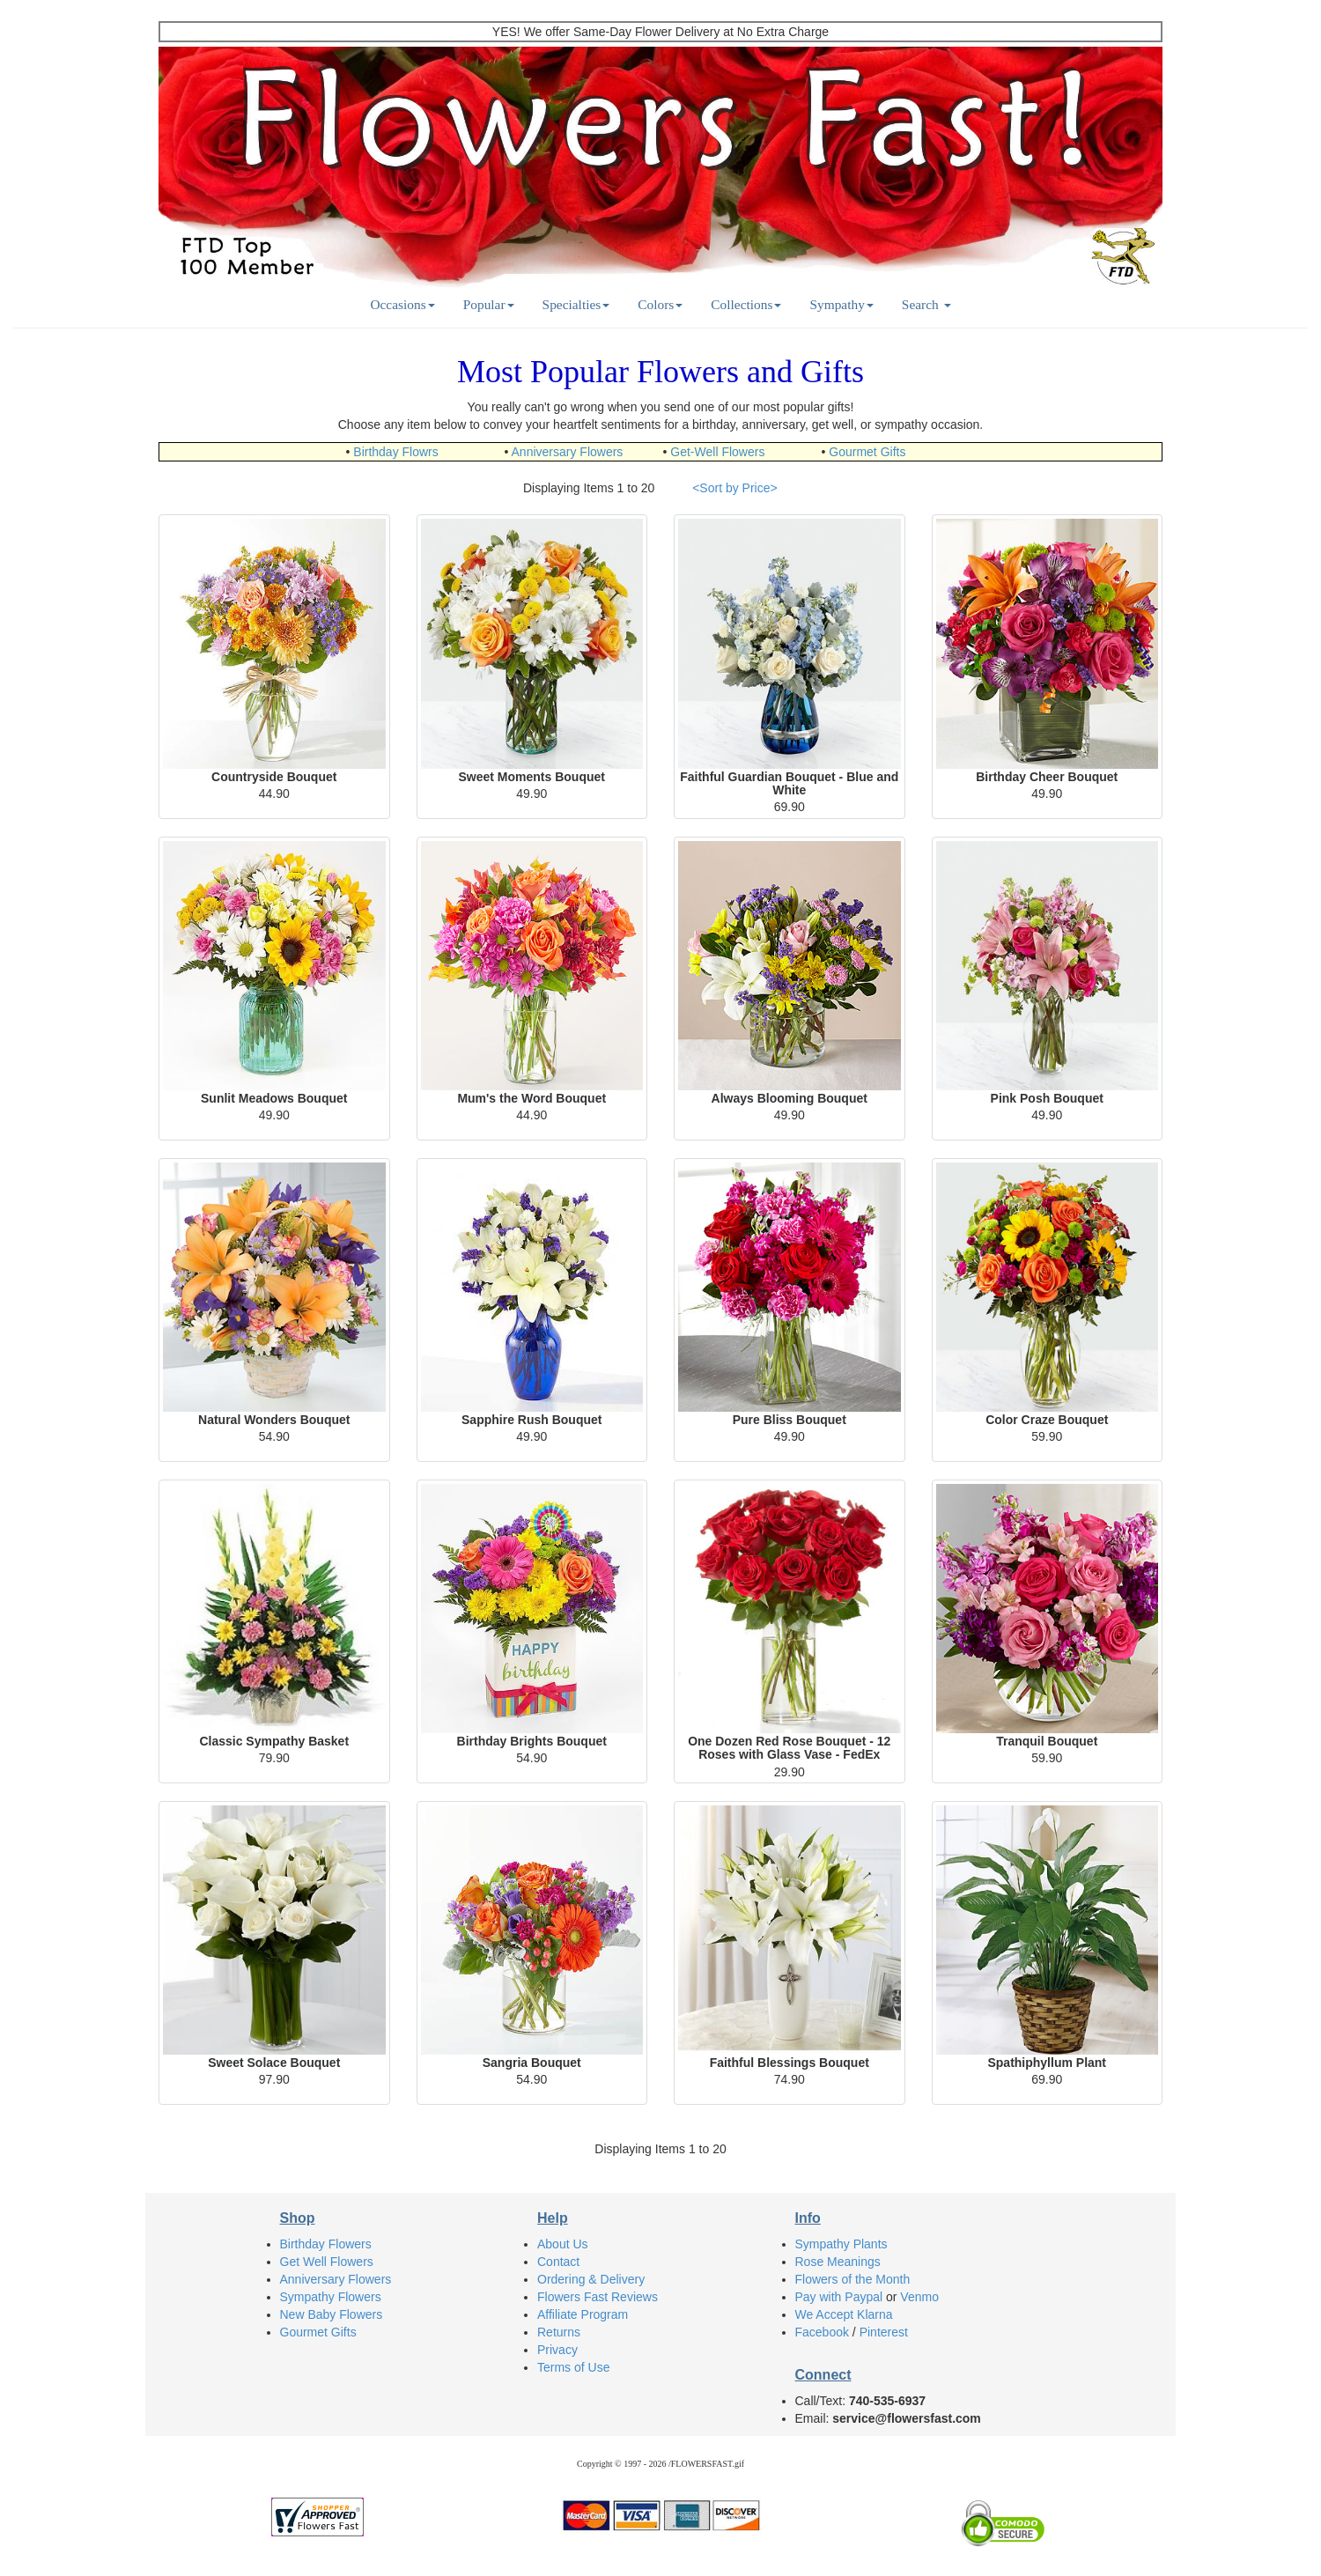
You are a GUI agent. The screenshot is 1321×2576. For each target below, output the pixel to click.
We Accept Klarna (844, 2314)
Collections (746, 304)
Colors (660, 304)
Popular (488, 304)
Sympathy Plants (841, 2244)
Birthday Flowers (326, 2244)
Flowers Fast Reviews (597, 2297)
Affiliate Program (582, 2314)
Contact (558, 2262)
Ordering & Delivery (591, 2279)
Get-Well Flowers (717, 452)
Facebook (822, 2332)
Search (926, 304)
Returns (558, 2332)
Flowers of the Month (853, 2279)
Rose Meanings (838, 2262)
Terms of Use (573, 2367)
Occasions (402, 304)
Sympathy (841, 304)
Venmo (919, 2297)
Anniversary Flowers (568, 452)
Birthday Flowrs (395, 452)
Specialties (576, 304)
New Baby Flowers (331, 2314)
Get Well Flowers (326, 2262)
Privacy (557, 2350)
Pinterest (884, 2332)
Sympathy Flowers (330, 2297)
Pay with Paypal (839, 2297)
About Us (562, 2244)
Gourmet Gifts (867, 452)
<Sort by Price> (735, 488)
